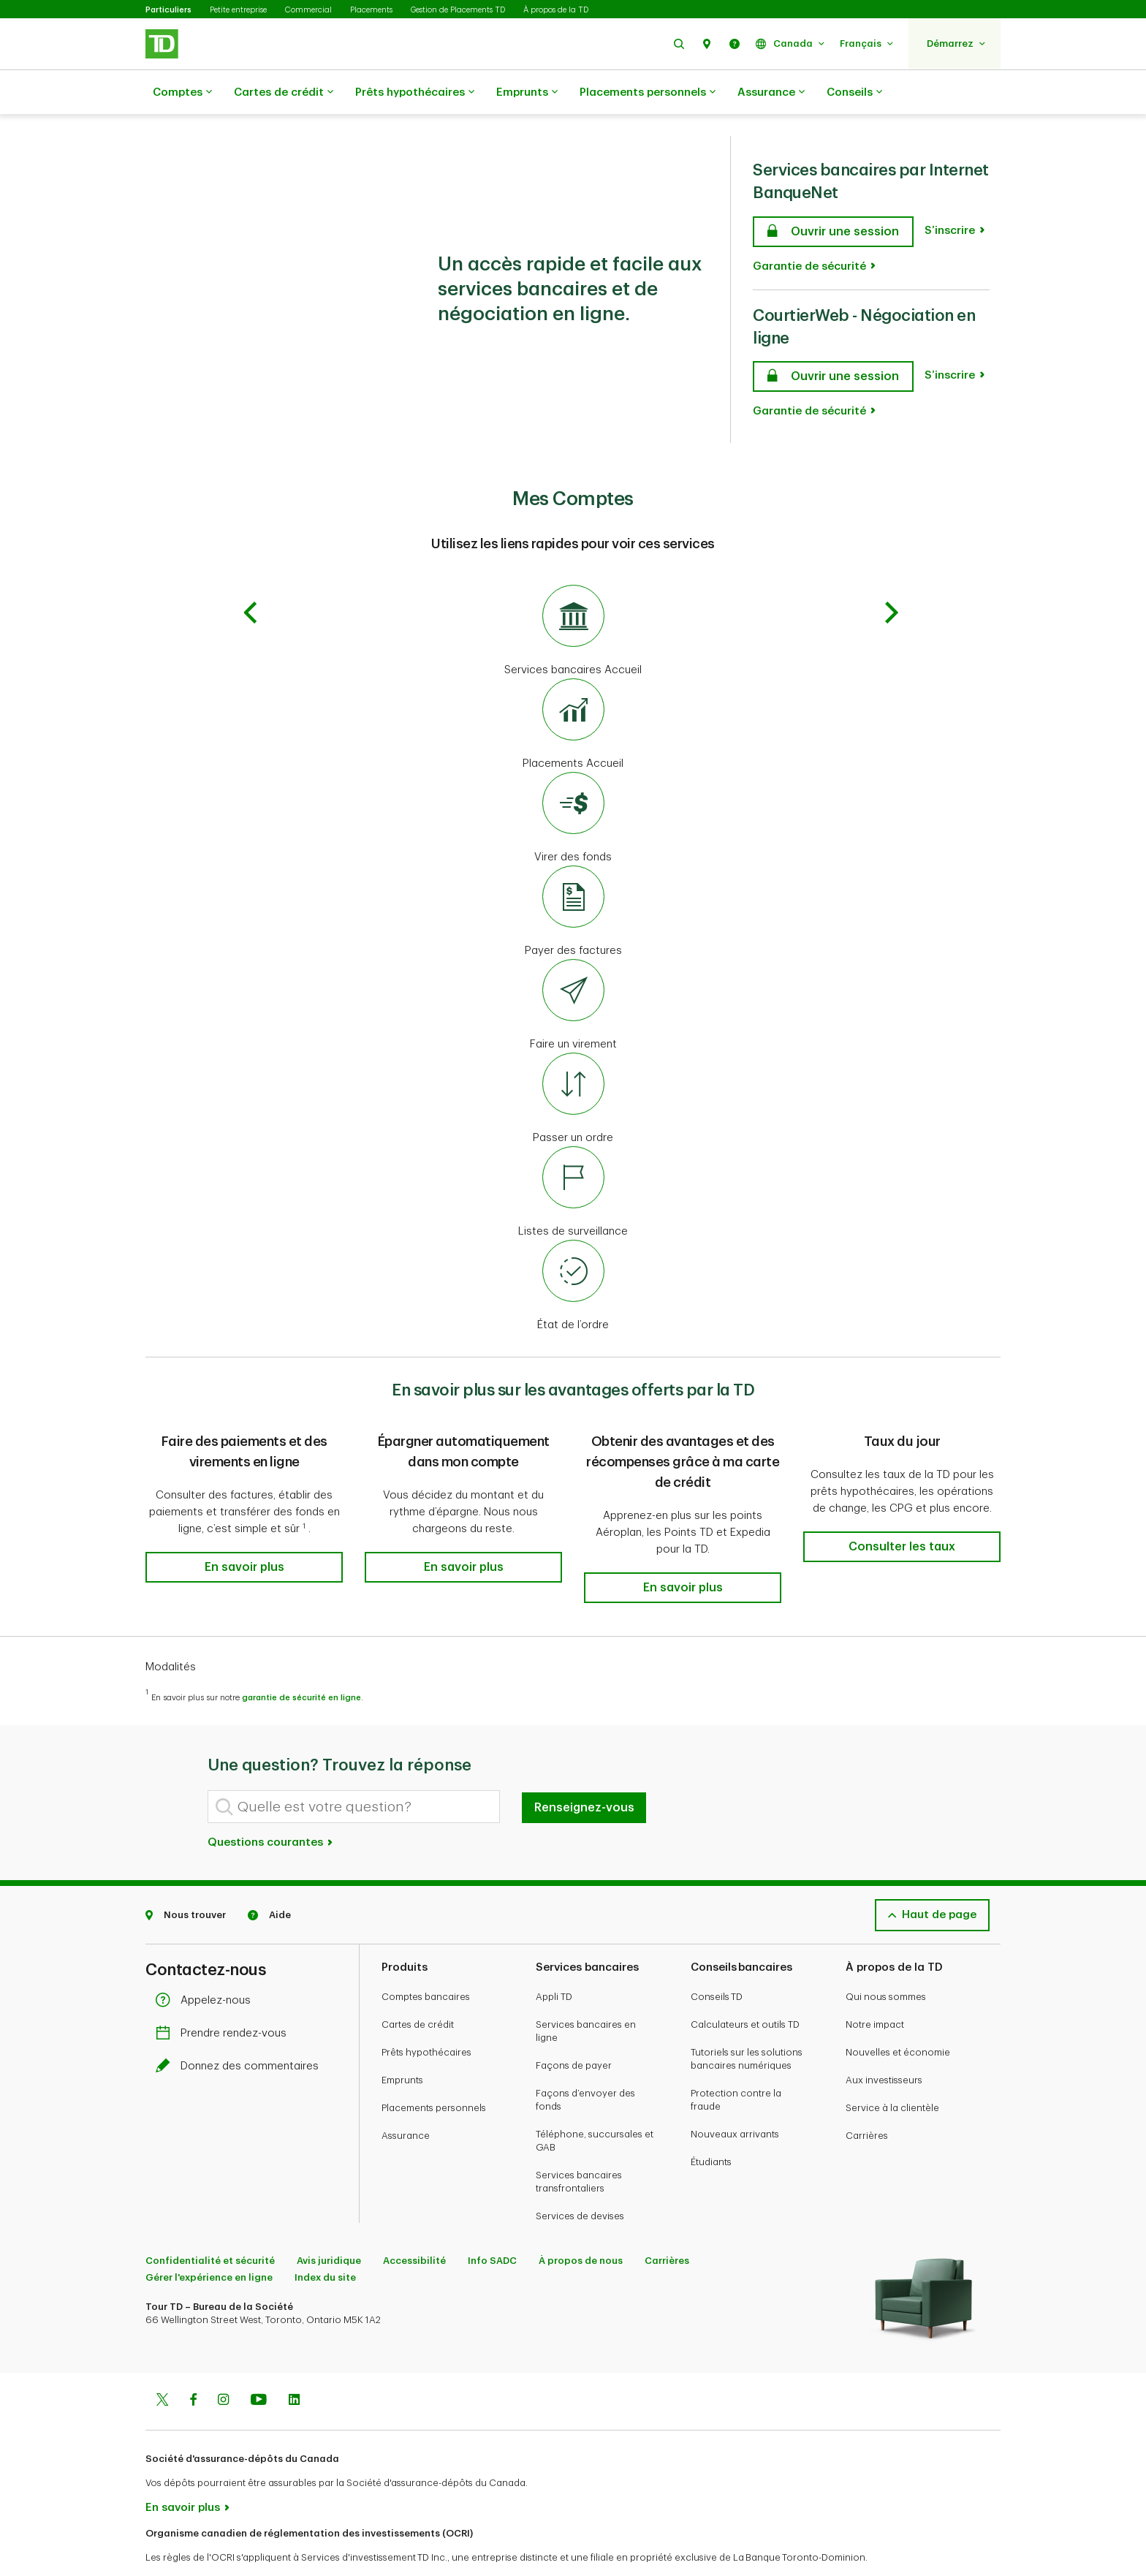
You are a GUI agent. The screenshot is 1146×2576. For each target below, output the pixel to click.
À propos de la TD (555, 10)
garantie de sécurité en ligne (301, 1661)
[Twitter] (162, 2365)
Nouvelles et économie (898, 2015)
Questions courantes (271, 1805)
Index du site (325, 2241)
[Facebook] (193, 2365)
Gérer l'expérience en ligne (209, 2241)
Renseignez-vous (584, 1771)
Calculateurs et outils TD (745, 1988)
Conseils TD (717, 1960)
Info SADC (492, 2224)
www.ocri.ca (178, 2545)
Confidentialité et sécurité (210, 2224)
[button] (679, 43)
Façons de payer (574, 2029)
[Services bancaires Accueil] (573, 595)
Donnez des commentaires (241, 2029)
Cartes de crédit (283, 92)
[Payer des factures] (573, 876)
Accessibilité (414, 2224)
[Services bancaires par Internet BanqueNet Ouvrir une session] (833, 195)
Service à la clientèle (892, 2071)
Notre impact (875, 1988)
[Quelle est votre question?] (354, 1770)
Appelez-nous (207, 1963)
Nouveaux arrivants (735, 2097)
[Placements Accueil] (573, 688)
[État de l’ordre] (573, 1250)
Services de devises (580, 2179)
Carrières (867, 2099)
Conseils (854, 92)
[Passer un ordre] (573, 1063)
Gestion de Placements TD (458, 10)
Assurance (771, 92)
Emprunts (527, 92)
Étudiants (711, 2125)
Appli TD (554, 1960)
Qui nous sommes (886, 1960)
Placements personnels (648, 92)
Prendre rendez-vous (224, 1996)
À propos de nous (581, 2224)
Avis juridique (329, 2224)
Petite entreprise (238, 10)
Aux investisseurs (884, 2043)
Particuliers (168, 10)
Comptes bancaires (426, 1960)
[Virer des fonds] (573, 782)
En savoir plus (182, 2471)
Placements (371, 10)
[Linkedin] (294, 2365)
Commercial (308, 10)
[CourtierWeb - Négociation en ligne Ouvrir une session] (833, 340)
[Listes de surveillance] (573, 1156)
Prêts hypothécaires (414, 92)
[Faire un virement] (573, 969)
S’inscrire (950, 194)
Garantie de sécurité (809, 229)
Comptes (182, 92)
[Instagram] (223, 2365)
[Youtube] (259, 2365)
